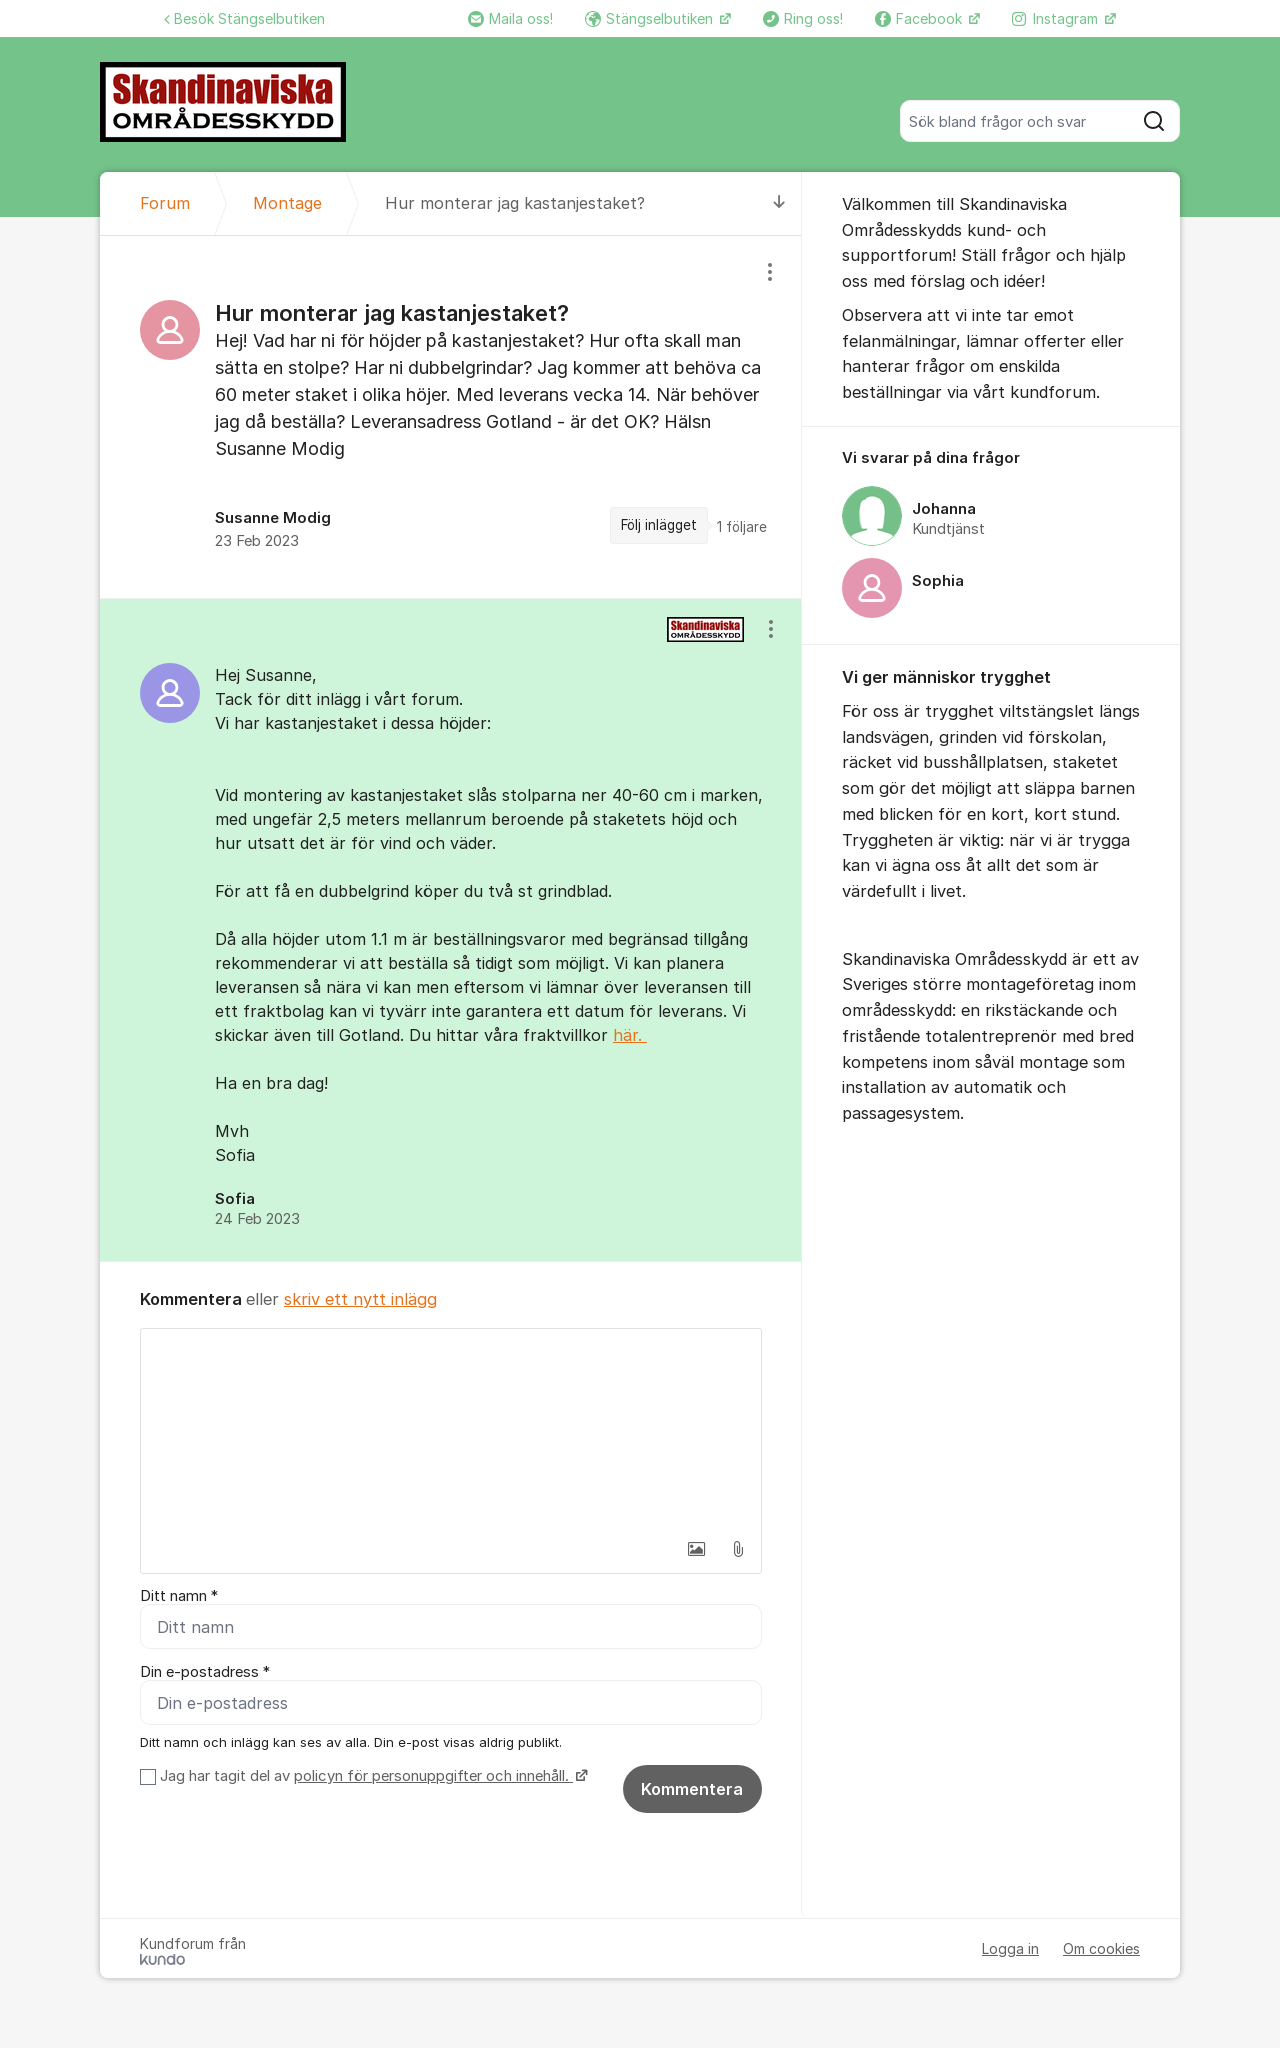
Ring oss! (803, 18)
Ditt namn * (179, 1596)
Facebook (920, 18)
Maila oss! (510, 18)
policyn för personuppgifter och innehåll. (433, 1776)
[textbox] (451, 1429)
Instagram (1057, 18)
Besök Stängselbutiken (244, 18)
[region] (451, 417)
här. (630, 1035)
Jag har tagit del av (371, 1776)
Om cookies (1101, 1948)
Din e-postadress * (205, 1672)
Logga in (1010, 1948)
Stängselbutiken (651, 18)
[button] (696, 1549)
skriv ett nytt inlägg (360, 1299)
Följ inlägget (659, 525)
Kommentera (692, 1789)
